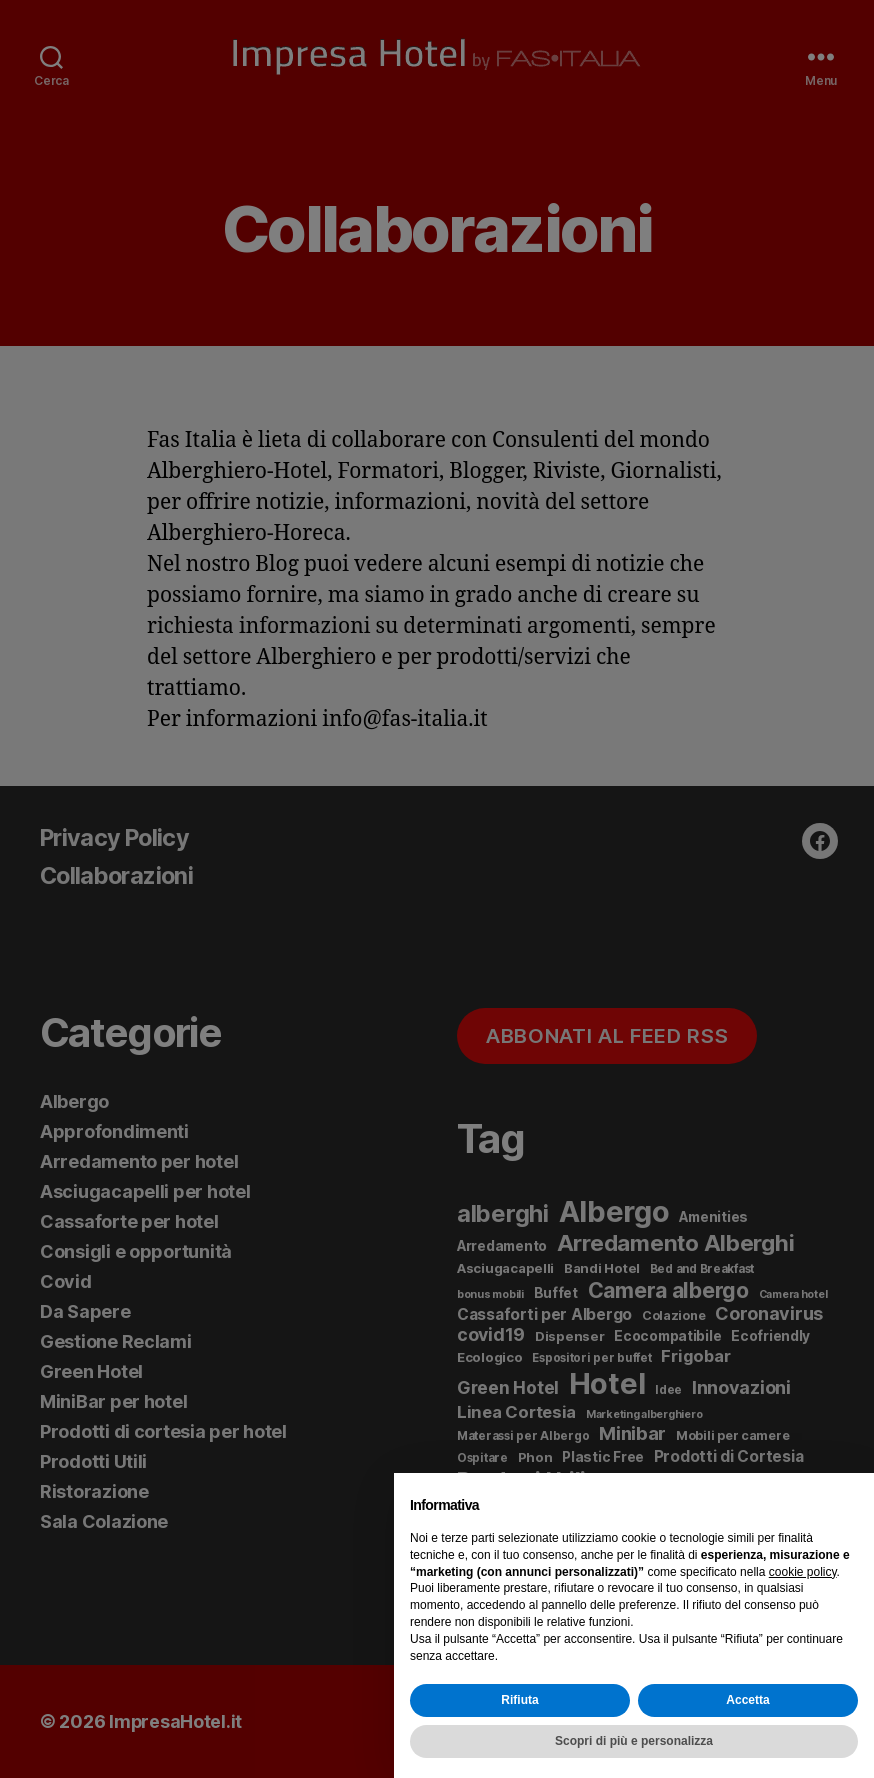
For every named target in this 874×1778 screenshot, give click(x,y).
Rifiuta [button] (519, 1700)
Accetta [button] (747, 1700)
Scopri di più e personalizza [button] (634, 1741)
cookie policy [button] (803, 1572)
